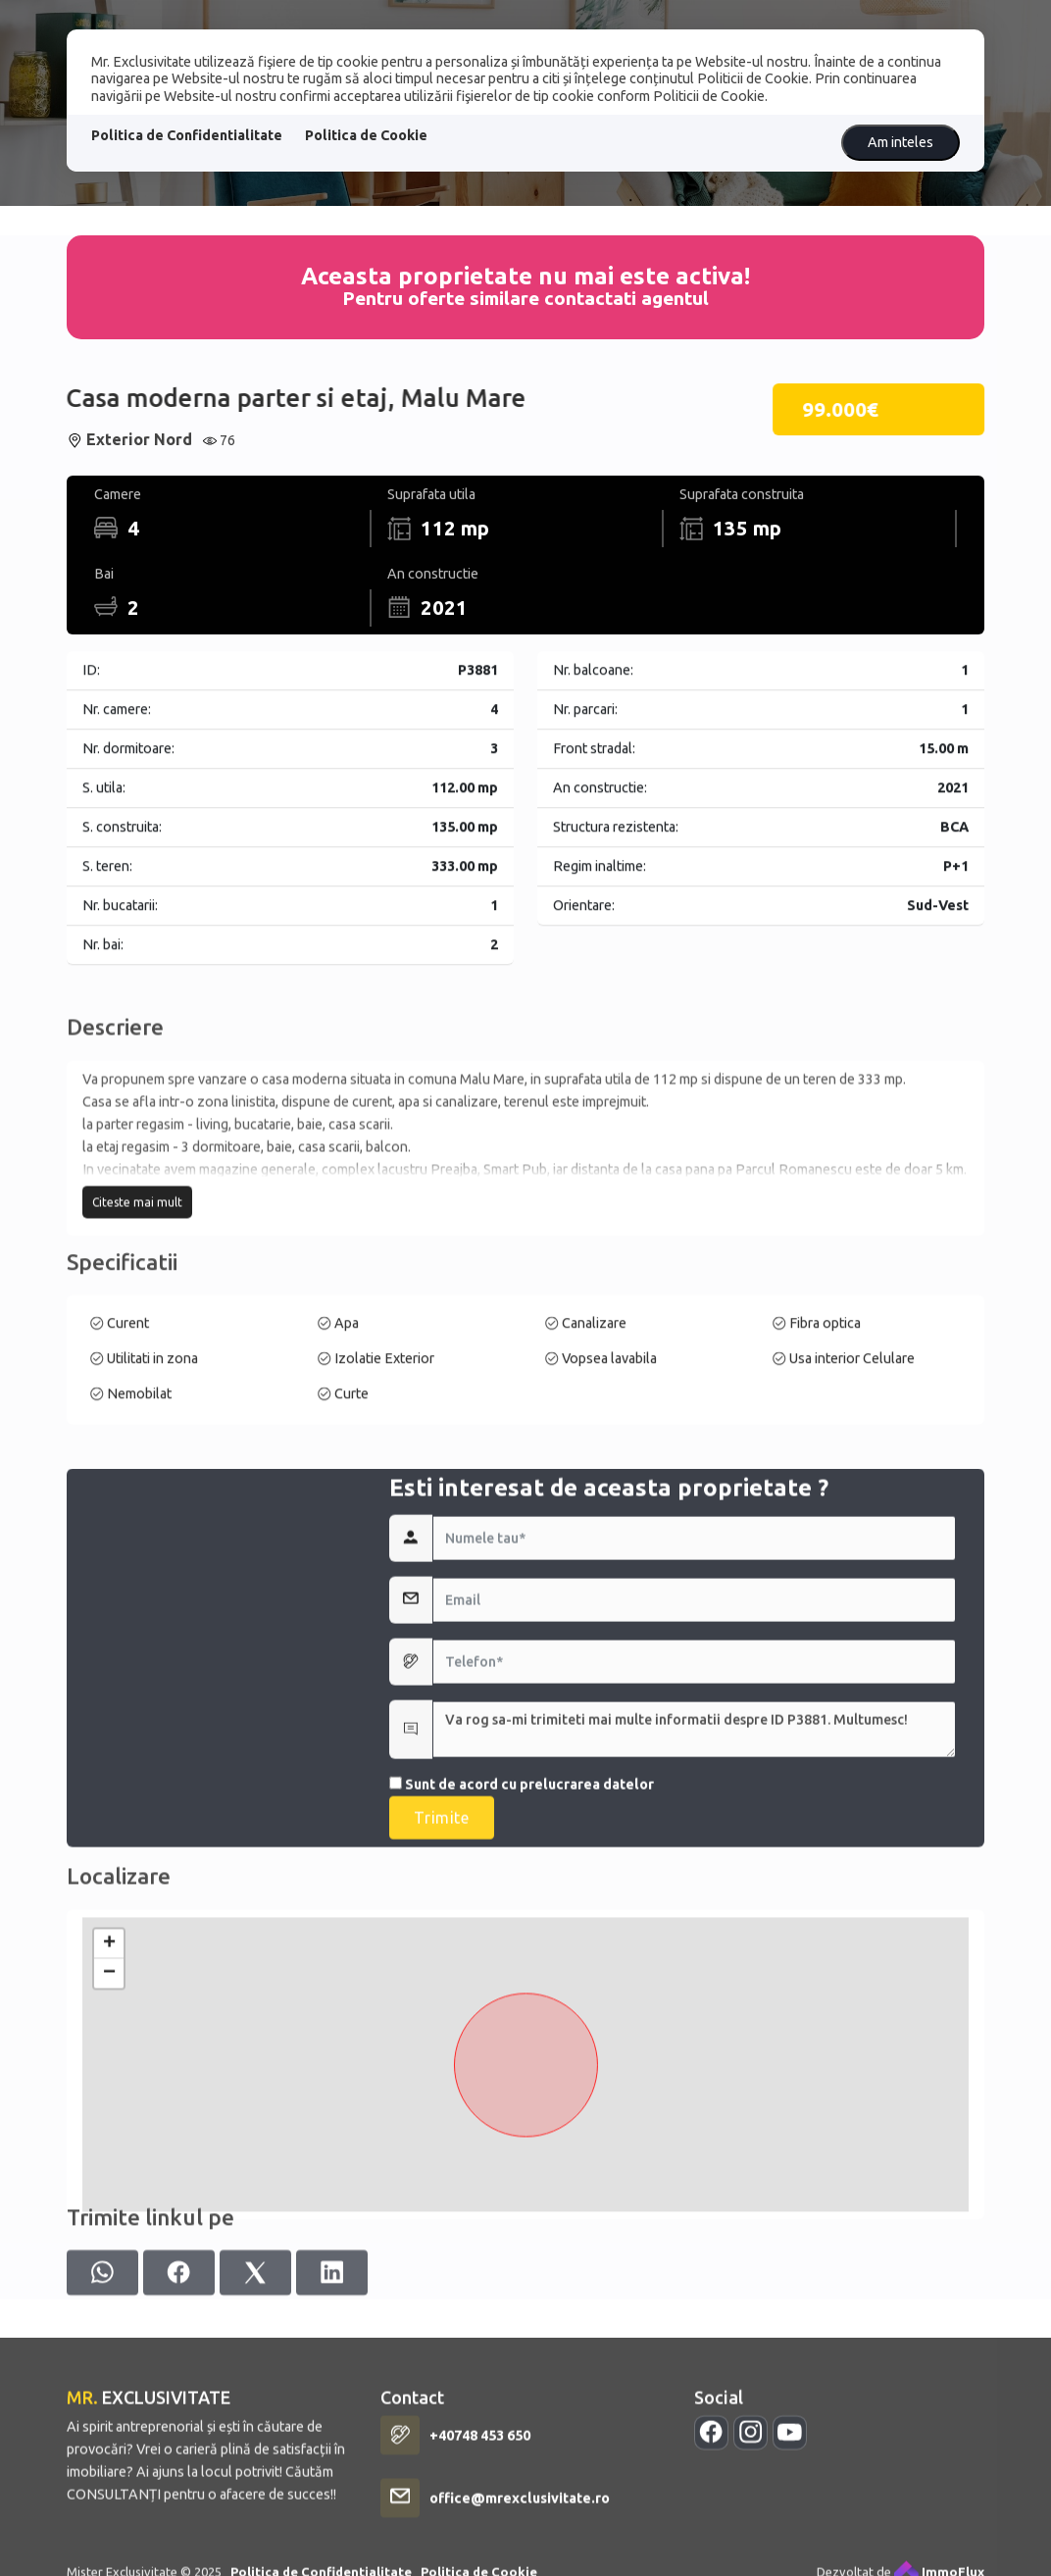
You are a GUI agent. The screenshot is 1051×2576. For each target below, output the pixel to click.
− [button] (109, 2121)
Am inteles (900, 142)
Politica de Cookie (366, 135)
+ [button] (109, 2091)
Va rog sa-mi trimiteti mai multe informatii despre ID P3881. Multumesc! (694, 1886)
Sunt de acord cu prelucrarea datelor (521, 1941)
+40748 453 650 (479, 2550)
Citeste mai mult (137, 1294)
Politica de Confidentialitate (186, 135)
